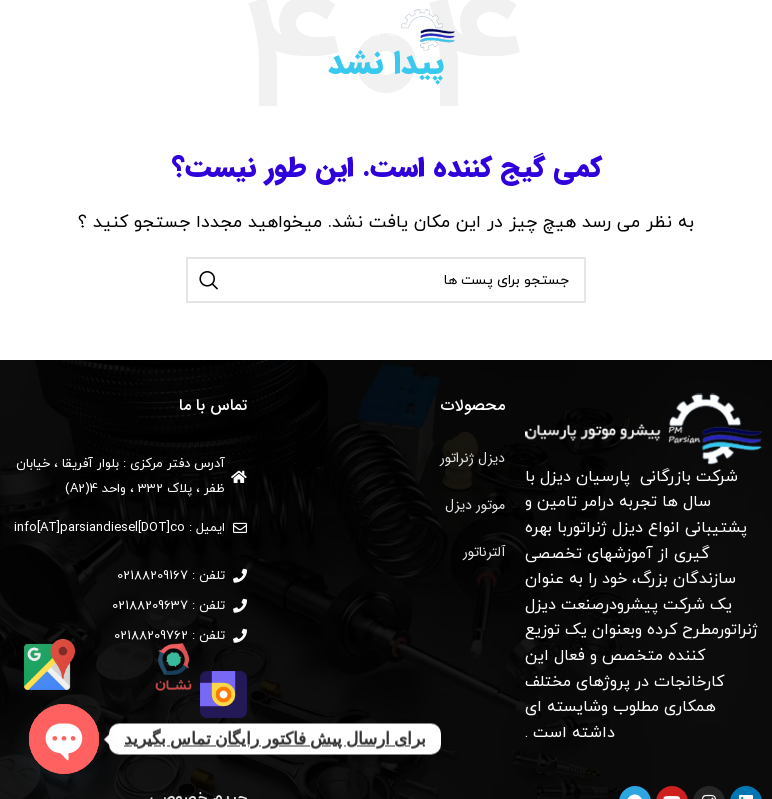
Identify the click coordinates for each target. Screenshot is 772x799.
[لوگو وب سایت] (386, 29)
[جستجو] (25, 30)
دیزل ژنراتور (472, 458)
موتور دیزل (475, 505)
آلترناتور (484, 552)
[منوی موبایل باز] (732, 30)
